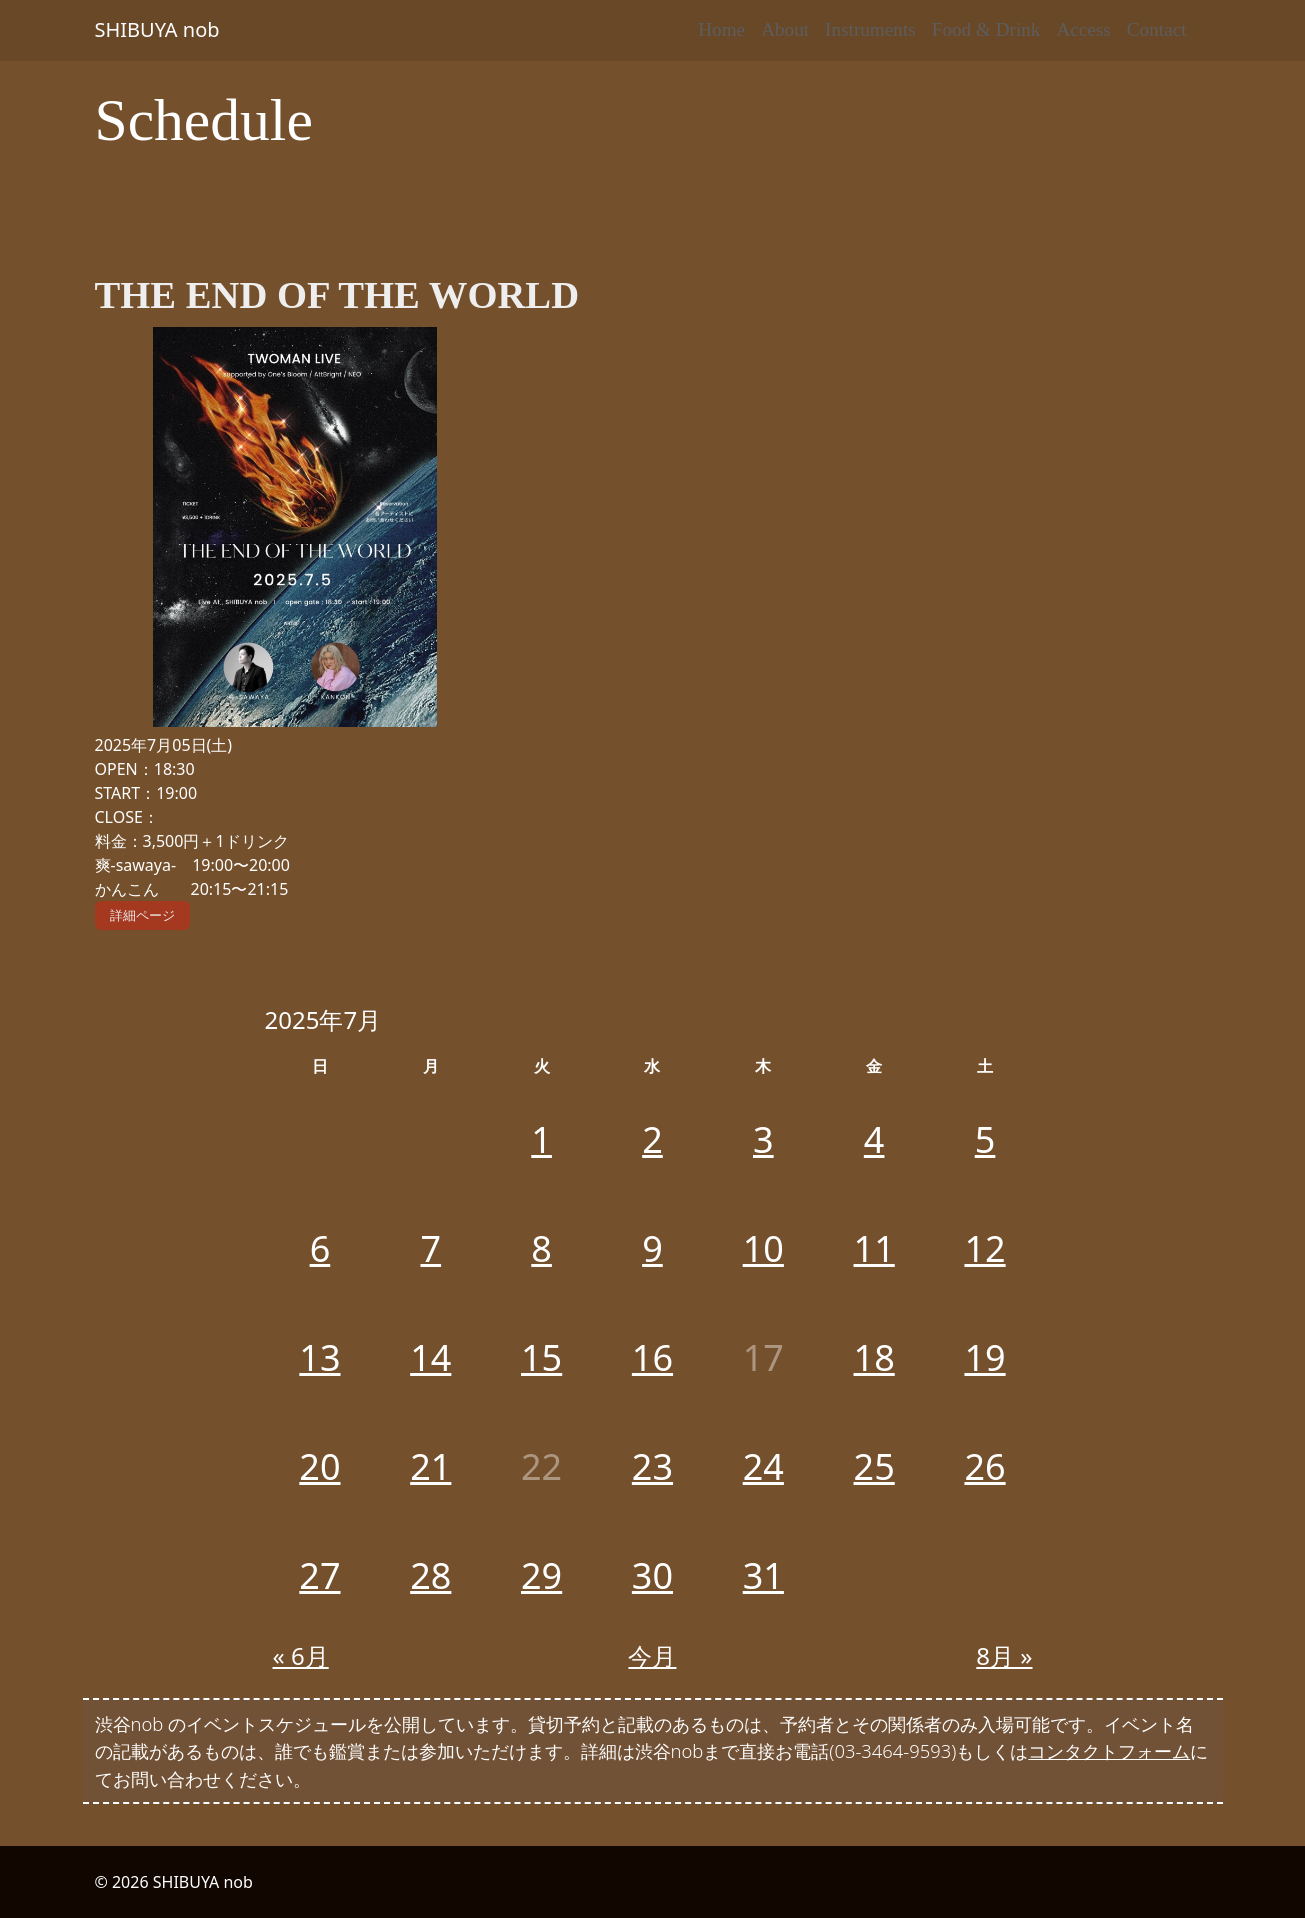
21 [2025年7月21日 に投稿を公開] (430, 1466)
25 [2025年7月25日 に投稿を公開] (874, 1466)
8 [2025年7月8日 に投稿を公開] (541, 1248)
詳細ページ (142, 915)
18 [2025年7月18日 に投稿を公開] (874, 1357)
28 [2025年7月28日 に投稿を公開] (430, 1575)
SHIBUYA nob (157, 29)
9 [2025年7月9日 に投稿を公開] (652, 1248)
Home (721, 29)
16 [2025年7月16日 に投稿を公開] (652, 1357)
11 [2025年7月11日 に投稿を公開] (874, 1248)
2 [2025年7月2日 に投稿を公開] (652, 1139)
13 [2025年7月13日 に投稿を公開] (319, 1357)
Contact (1157, 29)
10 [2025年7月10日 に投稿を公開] (763, 1248)
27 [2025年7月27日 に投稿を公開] (319, 1575)
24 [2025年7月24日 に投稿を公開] (763, 1466)
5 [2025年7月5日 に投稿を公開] (985, 1139)
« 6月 (301, 1655)
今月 (652, 1655)
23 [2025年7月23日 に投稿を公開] (652, 1466)
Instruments (870, 29)
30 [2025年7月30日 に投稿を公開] (652, 1575)
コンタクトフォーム (1109, 1750)
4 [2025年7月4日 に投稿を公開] (874, 1139)
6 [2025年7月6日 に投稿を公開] (320, 1248)
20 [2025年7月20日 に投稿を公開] (319, 1466)
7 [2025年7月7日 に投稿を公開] (430, 1248)
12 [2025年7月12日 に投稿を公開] (984, 1248)
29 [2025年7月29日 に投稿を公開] (541, 1575)
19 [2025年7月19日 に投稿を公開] (984, 1357)
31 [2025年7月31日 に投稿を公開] (763, 1575)
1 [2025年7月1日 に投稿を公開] (541, 1139)
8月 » (1004, 1655)
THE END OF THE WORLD (337, 295)
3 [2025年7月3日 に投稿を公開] (763, 1139)
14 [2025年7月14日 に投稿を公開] (430, 1357)
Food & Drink (986, 29)
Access (1083, 29)
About (785, 29)
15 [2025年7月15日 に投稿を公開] (541, 1357)
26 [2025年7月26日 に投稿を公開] (984, 1466)
